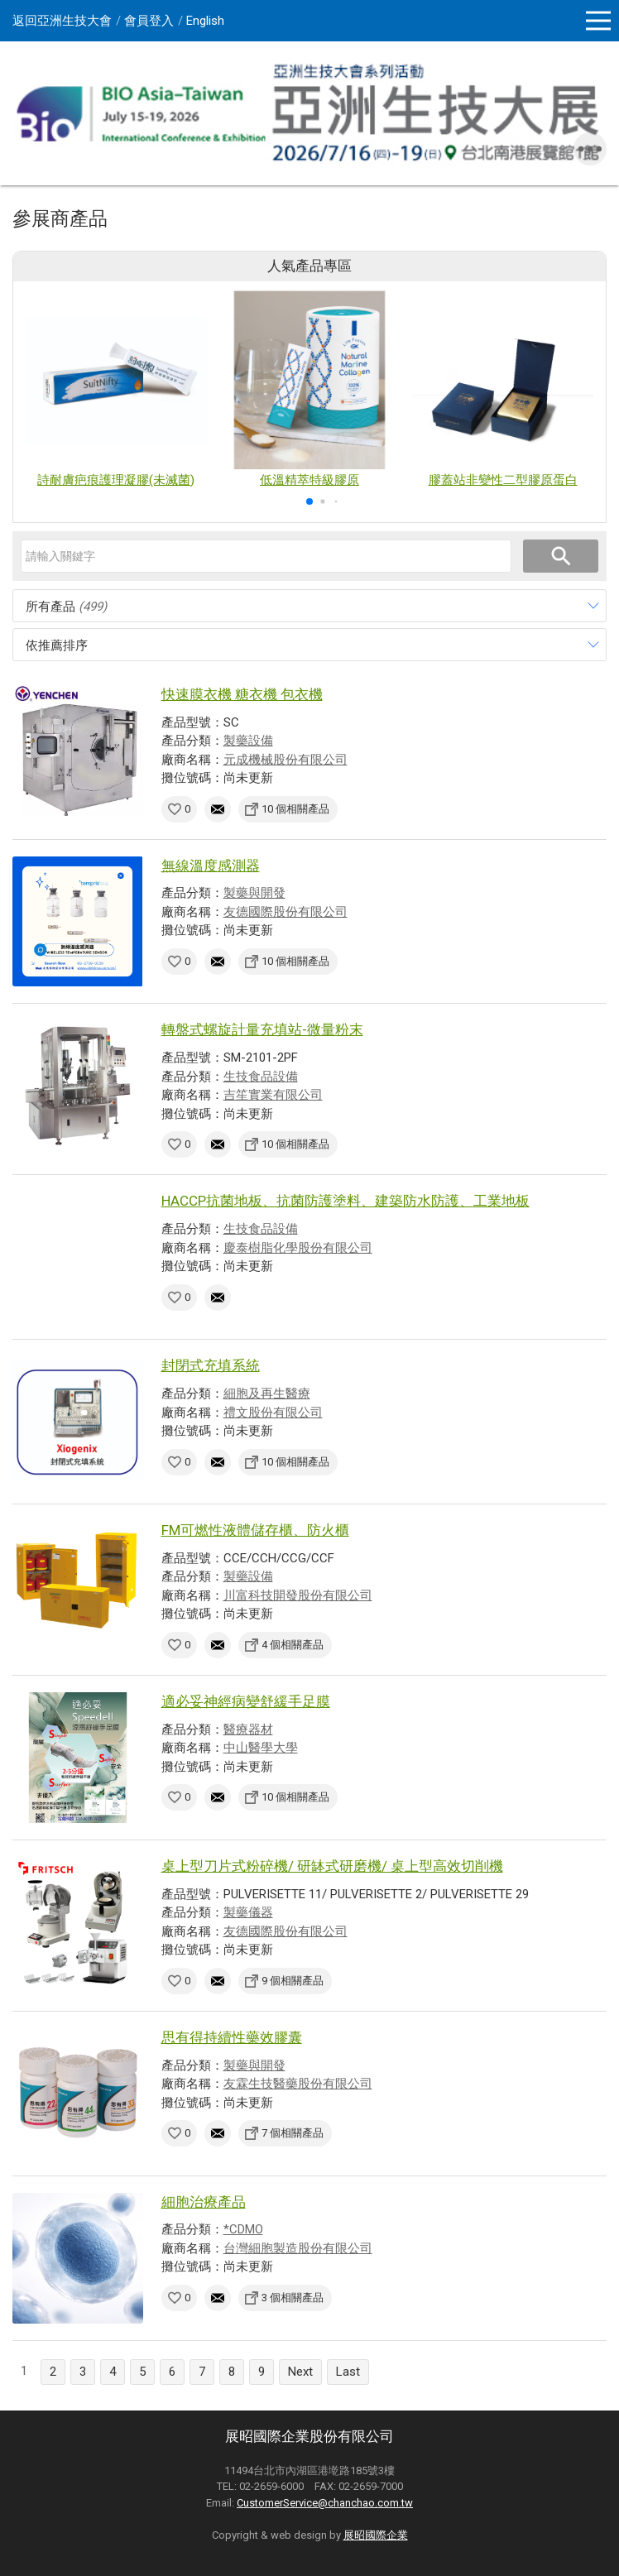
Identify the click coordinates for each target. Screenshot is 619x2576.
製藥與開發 (254, 892)
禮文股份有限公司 (273, 1412)
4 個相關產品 (293, 1644)
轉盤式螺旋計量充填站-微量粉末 (262, 1029)
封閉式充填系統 (210, 1365)
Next (300, 2371)
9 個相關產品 (293, 1980)
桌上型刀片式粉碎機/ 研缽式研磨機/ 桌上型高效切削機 (332, 1866)
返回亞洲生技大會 (62, 20)
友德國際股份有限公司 (285, 911)
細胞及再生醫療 (266, 1393)
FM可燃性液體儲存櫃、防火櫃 (255, 1530)
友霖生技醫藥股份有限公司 (297, 2083)
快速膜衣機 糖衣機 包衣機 (242, 694)
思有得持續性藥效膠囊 (231, 2037)
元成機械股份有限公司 (285, 759)
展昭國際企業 (375, 2535)
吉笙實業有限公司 (273, 1094)
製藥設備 (248, 740)
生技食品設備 (260, 1076)
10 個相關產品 (295, 809)
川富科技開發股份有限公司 (297, 1595)
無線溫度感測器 (210, 865)
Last (348, 2371)
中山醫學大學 (260, 1747)
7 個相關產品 (293, 2133)
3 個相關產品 (293, 2297)
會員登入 (149, 20)
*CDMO (243, 2229)
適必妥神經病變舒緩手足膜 (245, 1701)
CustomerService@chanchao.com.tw (325, 2503)
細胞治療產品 (203, 2202)
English (205, 20)
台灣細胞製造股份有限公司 (297, 2248)
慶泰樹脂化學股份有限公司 (297, 1247)
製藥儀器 (248, 1912)
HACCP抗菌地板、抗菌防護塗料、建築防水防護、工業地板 (345, 1200)
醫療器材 (248, 1729)
